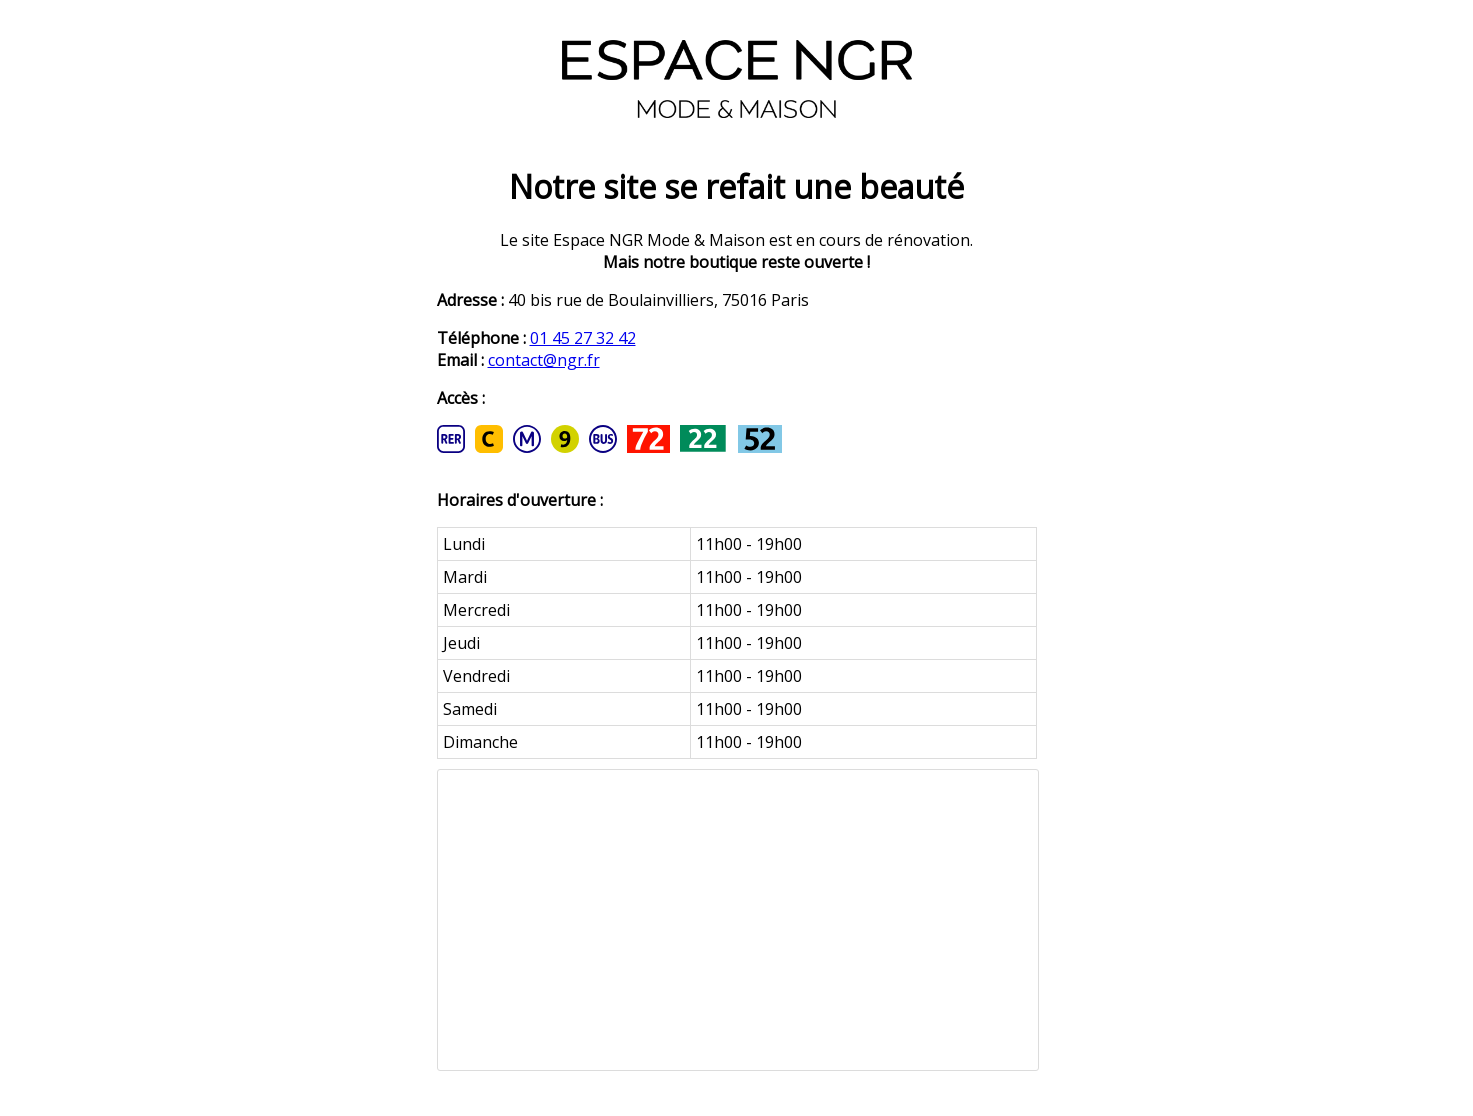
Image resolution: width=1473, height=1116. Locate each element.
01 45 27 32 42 (583, 338)
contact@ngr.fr (544, 360)
